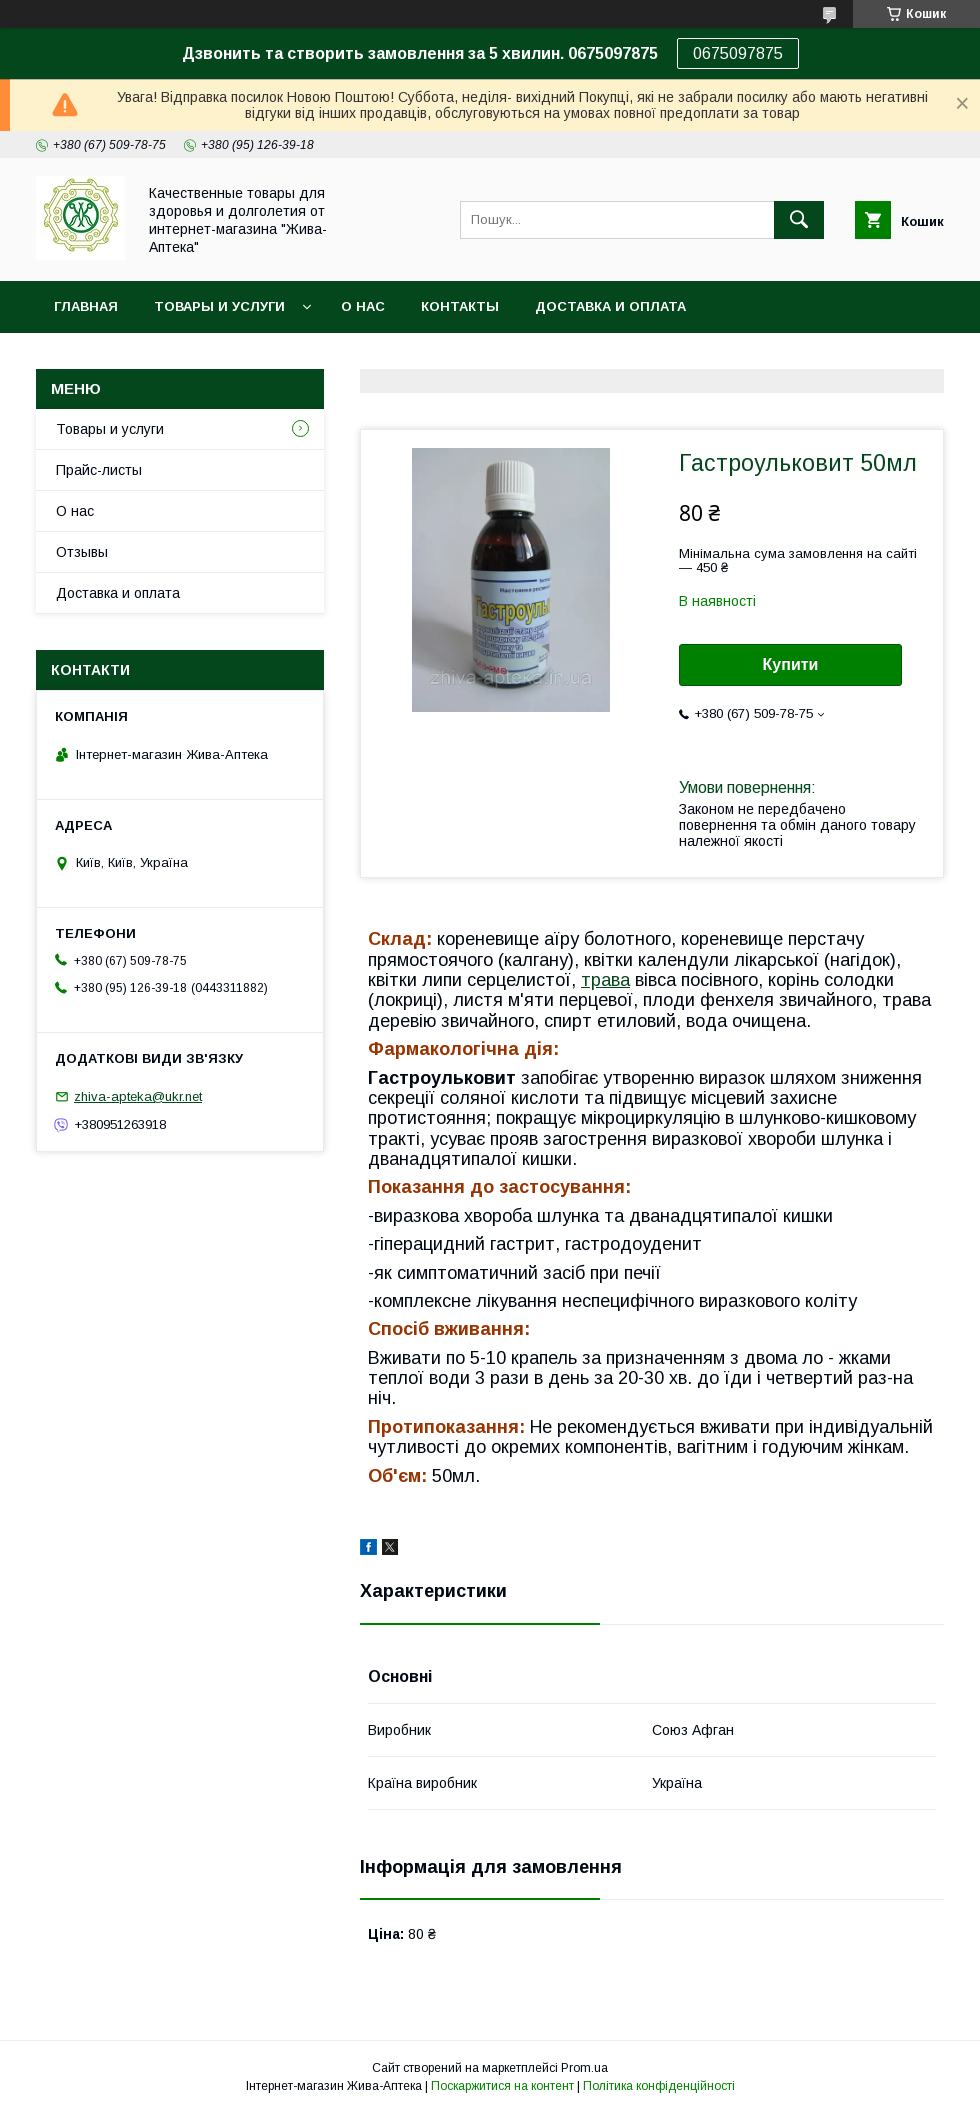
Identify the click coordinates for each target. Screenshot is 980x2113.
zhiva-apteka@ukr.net (138, 1096)
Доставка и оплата (610, 306)
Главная (86, 306)
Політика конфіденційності (659, 2086)
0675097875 (738, 53)
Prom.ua (584, 2068)
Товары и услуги (219, 306)
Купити (791, 664)
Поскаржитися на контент (502, 2086)
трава (605, 980)
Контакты (460, 306)
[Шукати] (799, 220)
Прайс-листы (99, 470)
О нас (363, 306)
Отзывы (82, 552)
